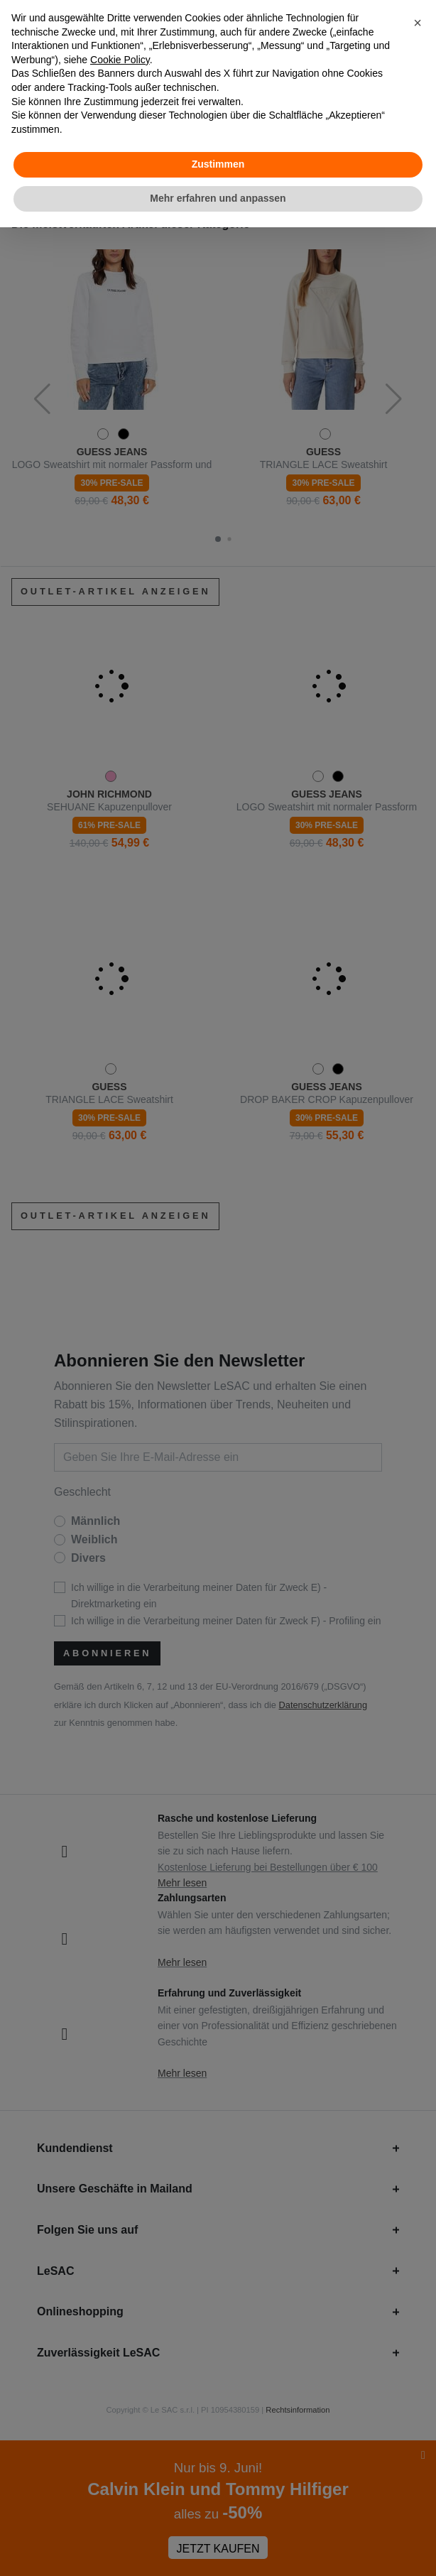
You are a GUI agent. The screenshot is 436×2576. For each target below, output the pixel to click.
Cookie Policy (120, 59)
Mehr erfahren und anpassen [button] (217, 198)
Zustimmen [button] (218, 164)
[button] (417, 22)
